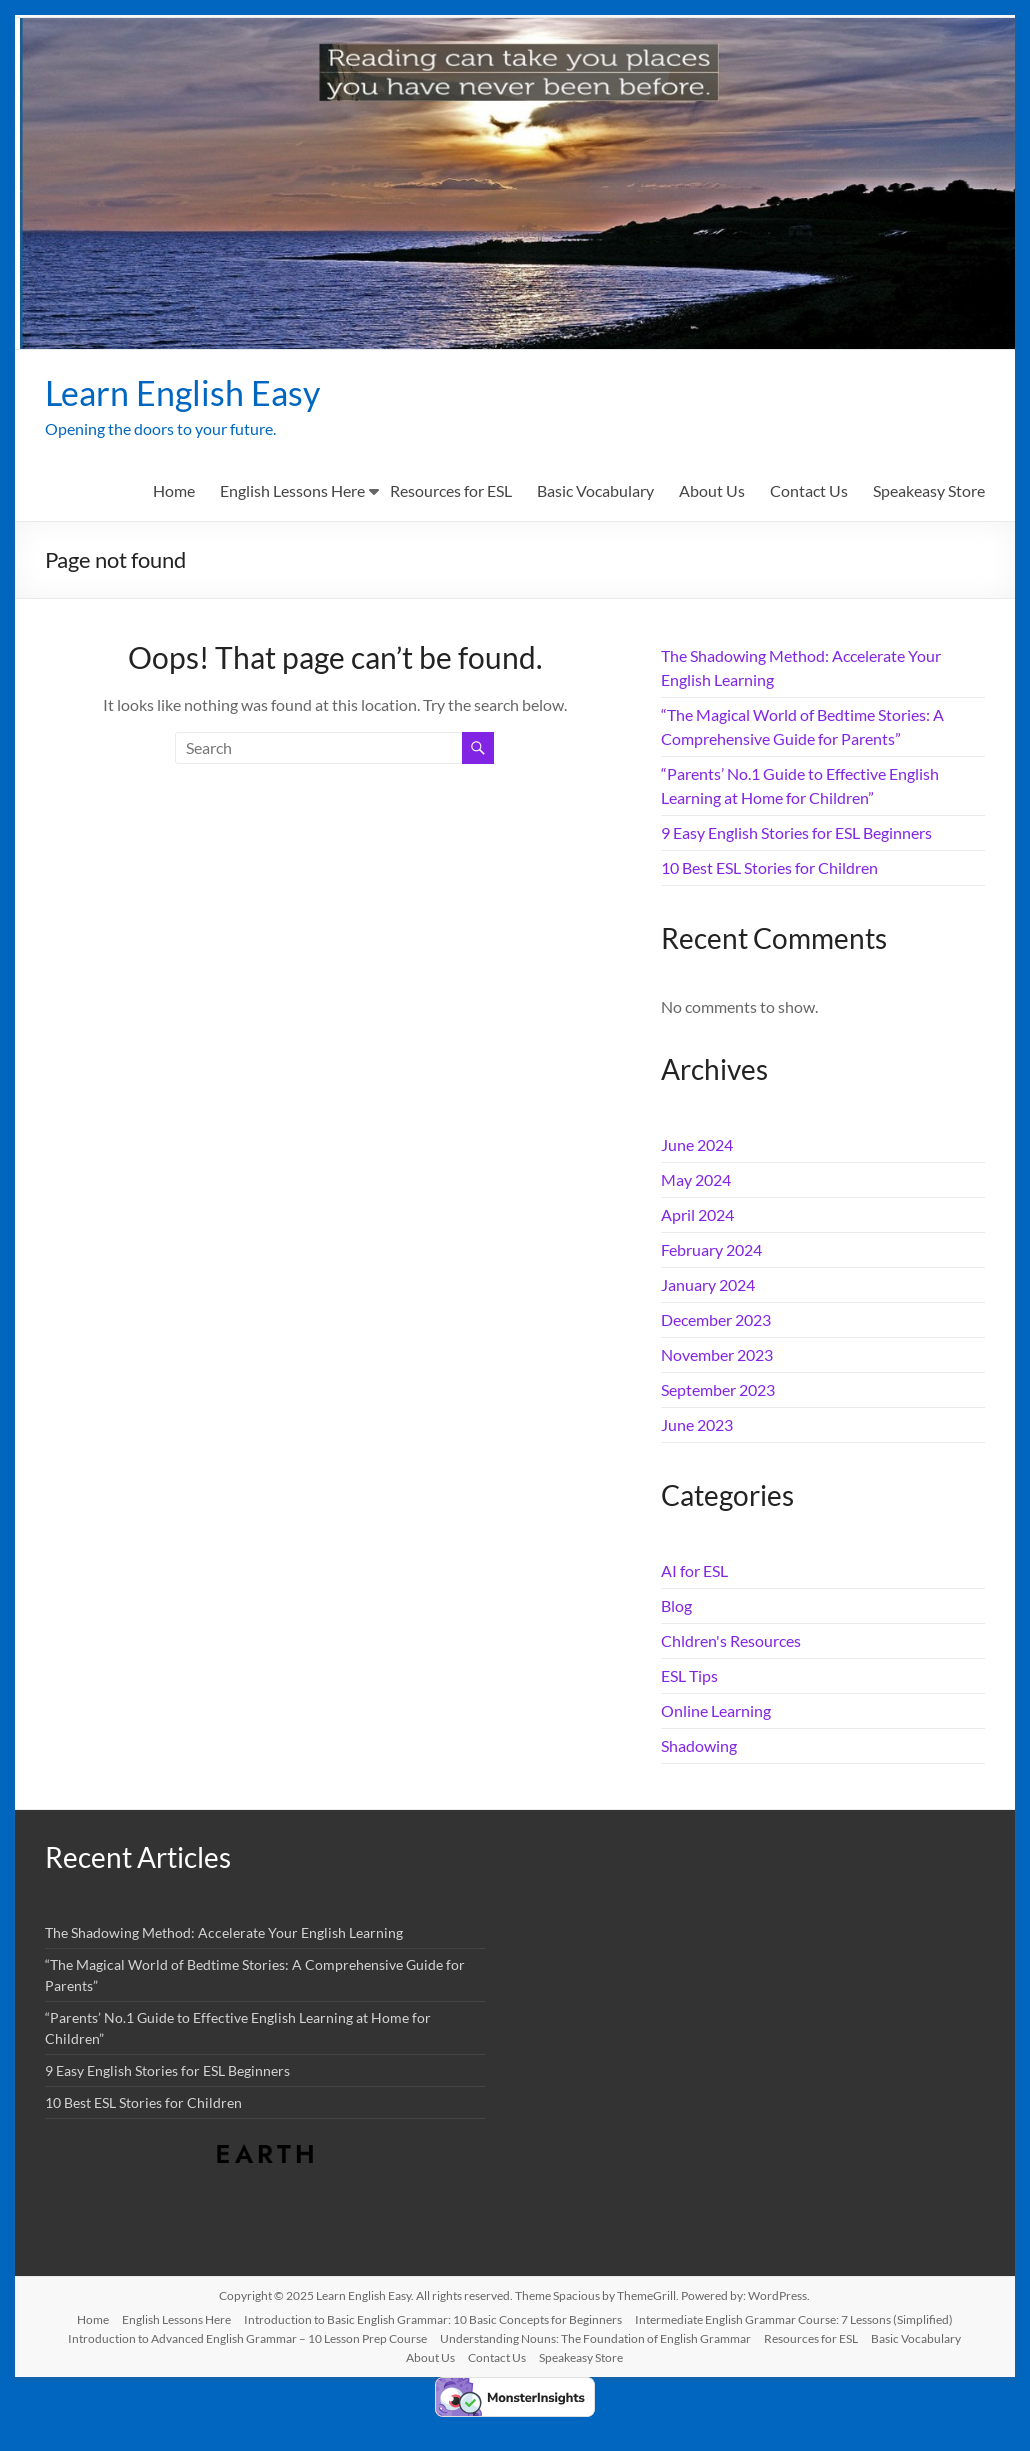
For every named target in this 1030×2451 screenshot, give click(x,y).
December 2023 (716, 1320)
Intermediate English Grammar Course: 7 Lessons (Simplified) (794, 2320)
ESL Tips (689, 1676)
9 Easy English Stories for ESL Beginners (796, 833)
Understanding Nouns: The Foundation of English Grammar (595, 2339)
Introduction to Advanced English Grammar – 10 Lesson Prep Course (247, 2339)
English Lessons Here (292, 491)
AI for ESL (694, 1571)
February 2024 (711, 1250)
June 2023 (697, 1425)
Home (174, 491)
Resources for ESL (451, 491)
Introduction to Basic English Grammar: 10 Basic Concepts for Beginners (433, 2320)
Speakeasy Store (929, 491)
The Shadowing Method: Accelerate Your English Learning (224, 1933)
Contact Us (809, 491)
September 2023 (718, 1390)
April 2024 (697, 1215)
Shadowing (699, 1746)
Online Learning (716, 1711)
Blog (676, 1606)
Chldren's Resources (731, 1641)
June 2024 (697, 1145)
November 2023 (717, 1355)
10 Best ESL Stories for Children (769, 868)
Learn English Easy (190, 393)
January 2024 (708, 1285)
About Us (712, 491)
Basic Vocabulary (595, 491)
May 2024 (696, 1180)
